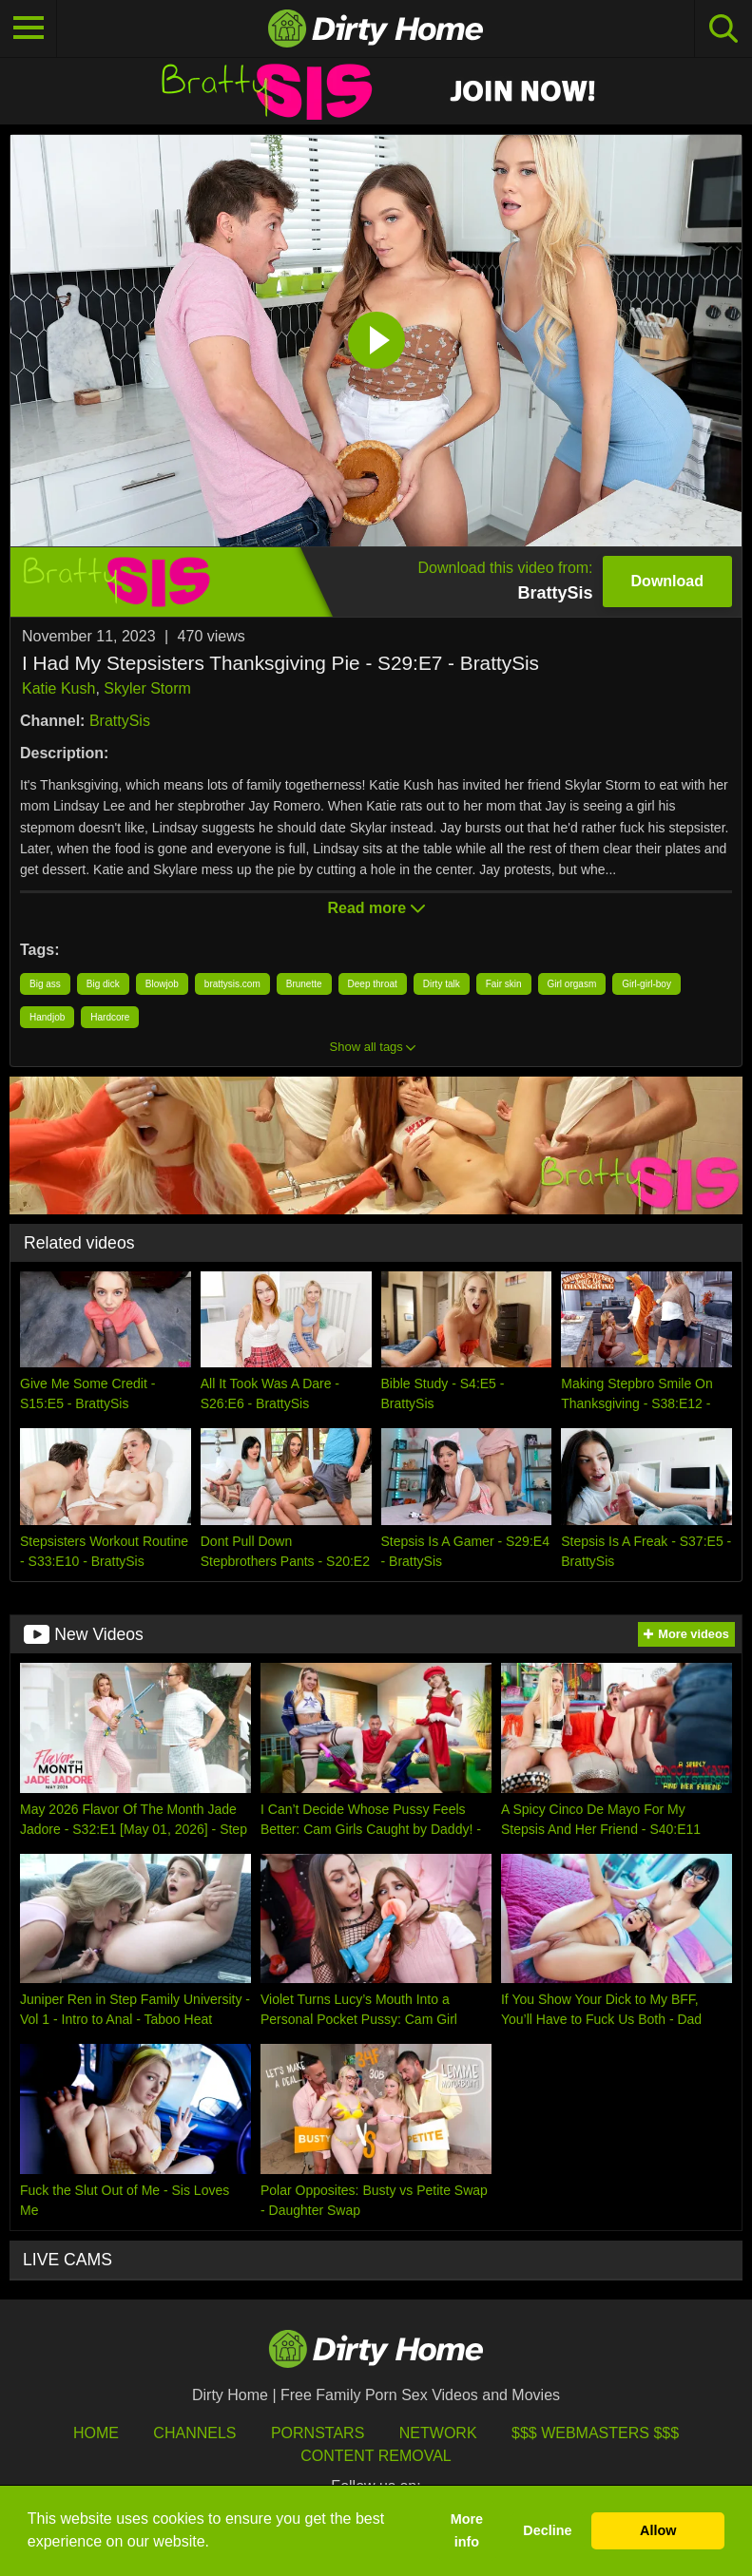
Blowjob (162, 984)
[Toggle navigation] (28, 28)
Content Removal (376, 2456)
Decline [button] (547, 2530)
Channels (194, 2433)
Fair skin (504, 984)
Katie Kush (58, 688)
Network (438, 2433)
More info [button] (467, 2530)
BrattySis (119, 721)
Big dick (103, 984)
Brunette (304, 984)
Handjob (47, 1017)
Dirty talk (441, 984)
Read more (375, 908)
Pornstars (317, 2433)
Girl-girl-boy (646, 984)
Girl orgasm (572, 984)
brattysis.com (232, 984)
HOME (96, 2433)
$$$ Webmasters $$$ (595, 2433)
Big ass (45, 984)
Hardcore (109, 1017)
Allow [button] (658, 2530)
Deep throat (372, 984)
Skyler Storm (147, 688)
